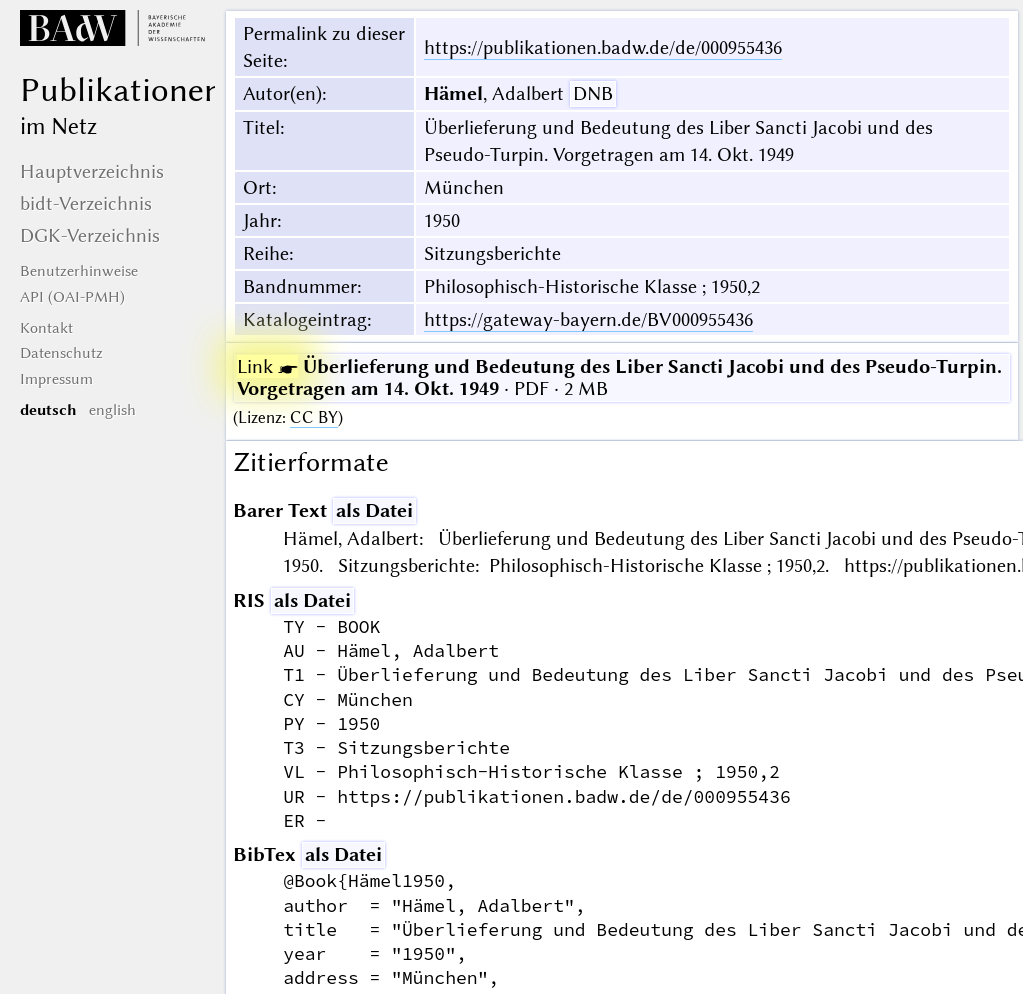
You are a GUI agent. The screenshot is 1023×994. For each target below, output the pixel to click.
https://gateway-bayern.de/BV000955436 (588, 319)
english (112, 410)
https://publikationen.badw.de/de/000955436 (603, 47)
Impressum (56, 379)
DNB (593, 93)
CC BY (314, 417)
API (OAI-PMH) (72, 297)
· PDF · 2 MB (619, 377)
